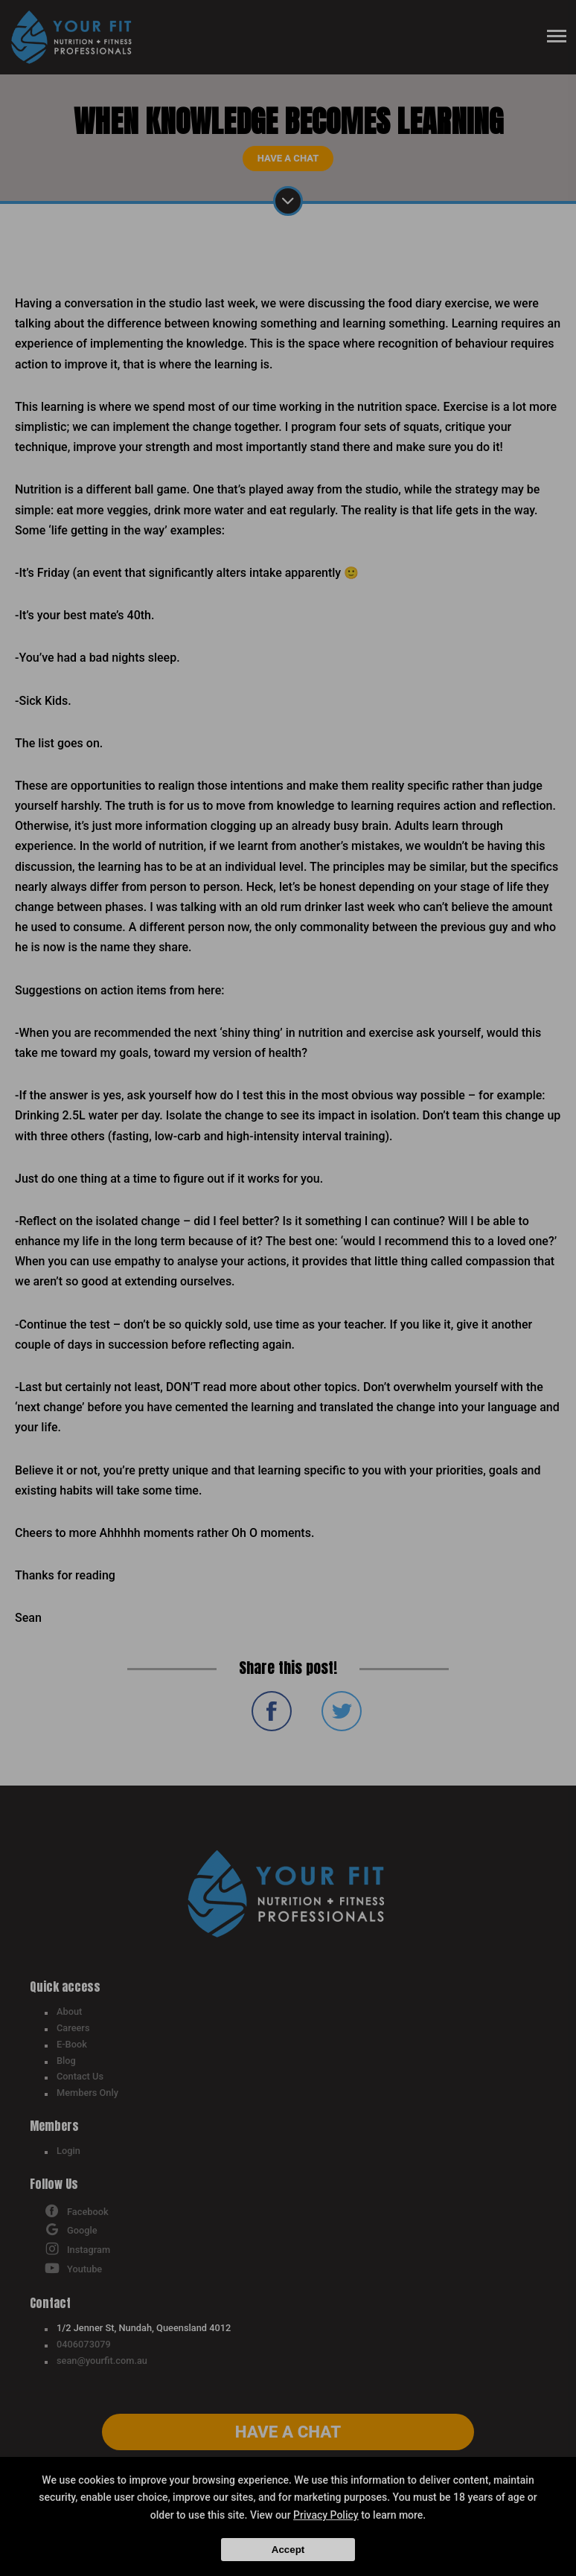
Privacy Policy (326, 2515)
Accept (288, 2549)
